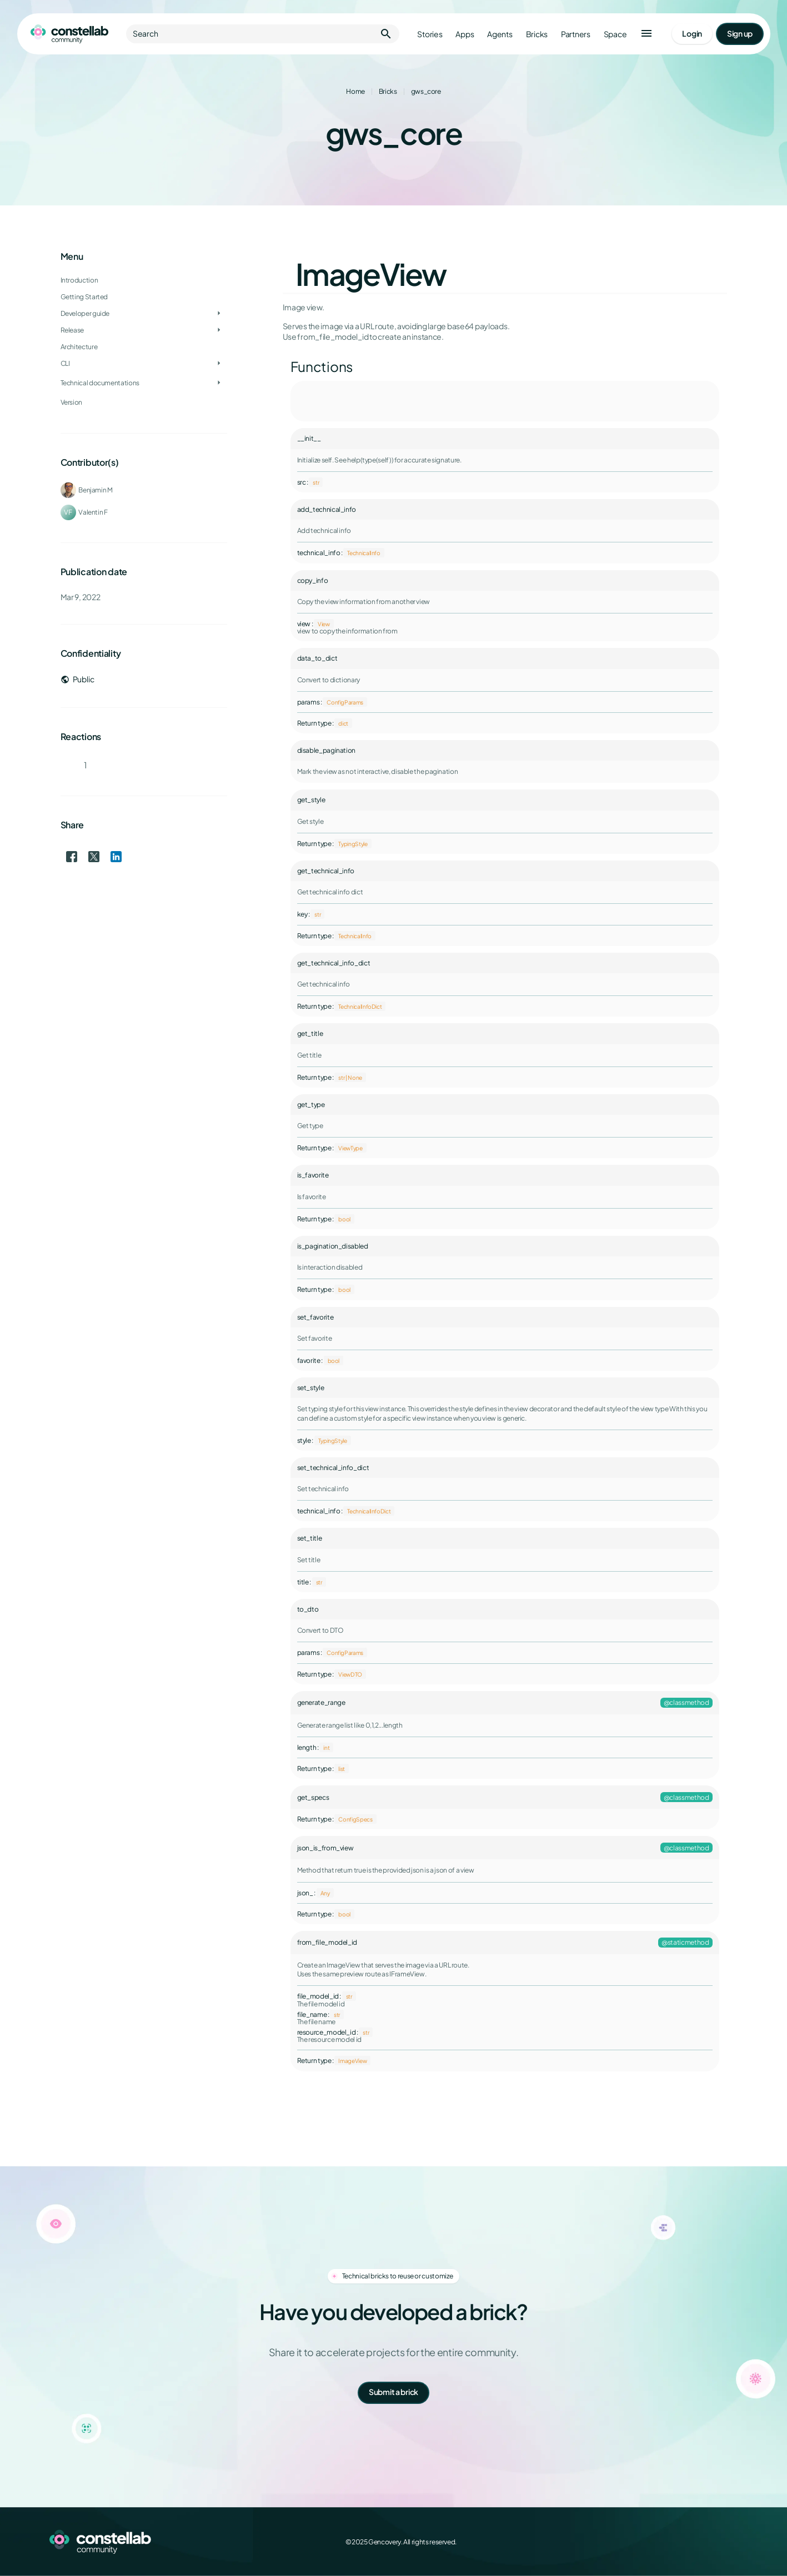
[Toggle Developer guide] (218, 313)
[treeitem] (144, 313)
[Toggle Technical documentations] (218, 383)
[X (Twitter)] (682, 2541)
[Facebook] (657, 2541)
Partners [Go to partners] (575, 34)
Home (355, 91)
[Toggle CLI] (218, 363)
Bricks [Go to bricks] (536, 34)
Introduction (79, 280)
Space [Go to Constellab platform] (614, 34)
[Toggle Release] (218, 330)
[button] (646, 34)
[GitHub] (731, 2541)
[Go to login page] (692, 34)
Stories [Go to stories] (429, 34)
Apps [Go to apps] (464, 34)
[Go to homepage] (69, 33)
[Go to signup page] (739, 34)
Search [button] (263, 34)
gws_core (426, 91)
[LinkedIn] (706, 2541)
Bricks (388, 91)
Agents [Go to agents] (499, 34)
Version (71, 402)
